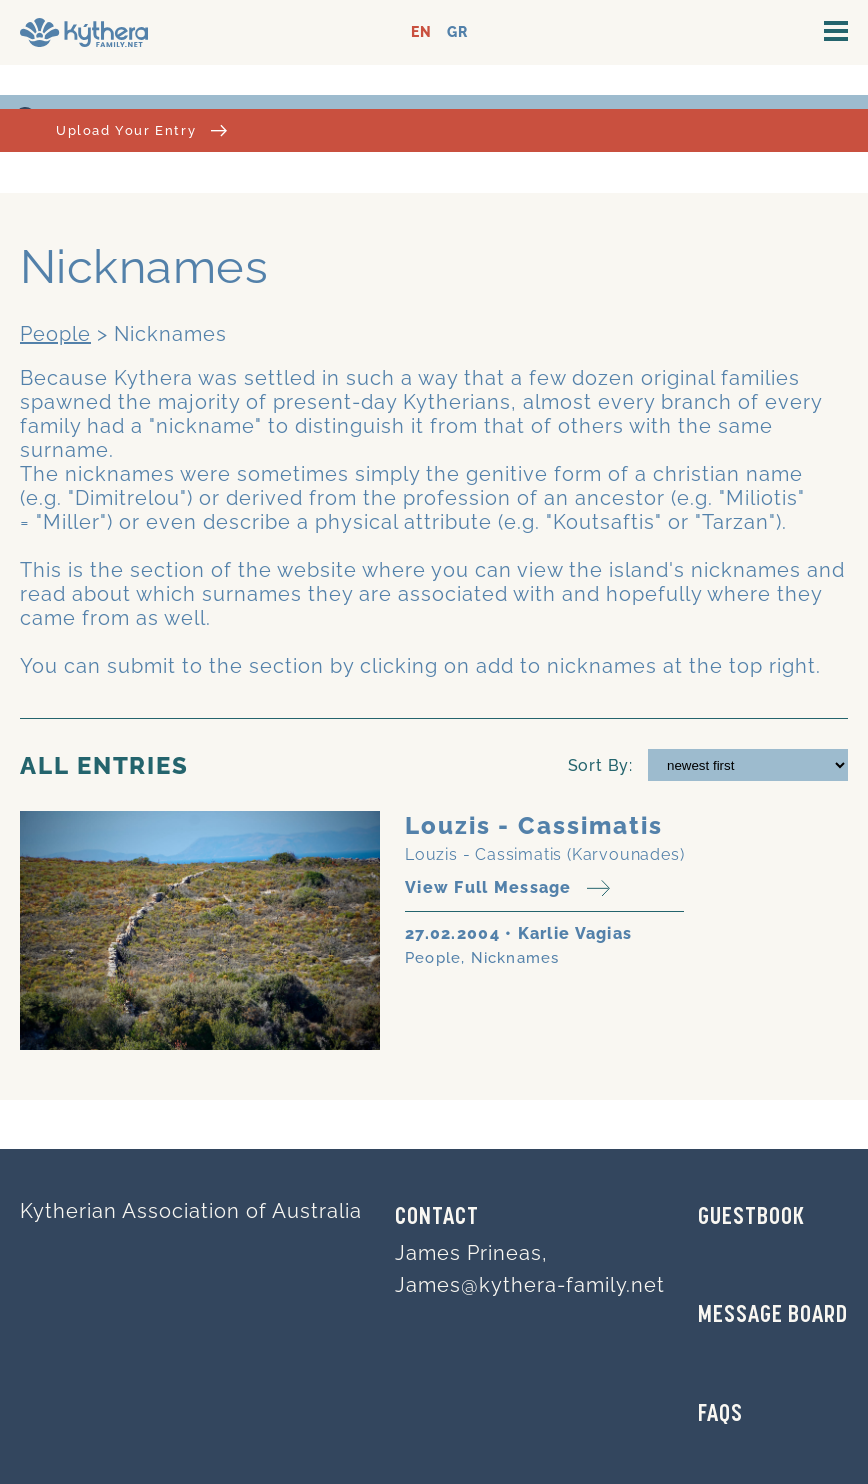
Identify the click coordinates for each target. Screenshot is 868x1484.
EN (421, 32)
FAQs (720, 1415)
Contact (437, 1218)
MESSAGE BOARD (773, 1316)
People (55, 334)
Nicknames (515, 958)
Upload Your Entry (141, 130)
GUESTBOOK (751, 1218)
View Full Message (507, 888)
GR (457, 32)
